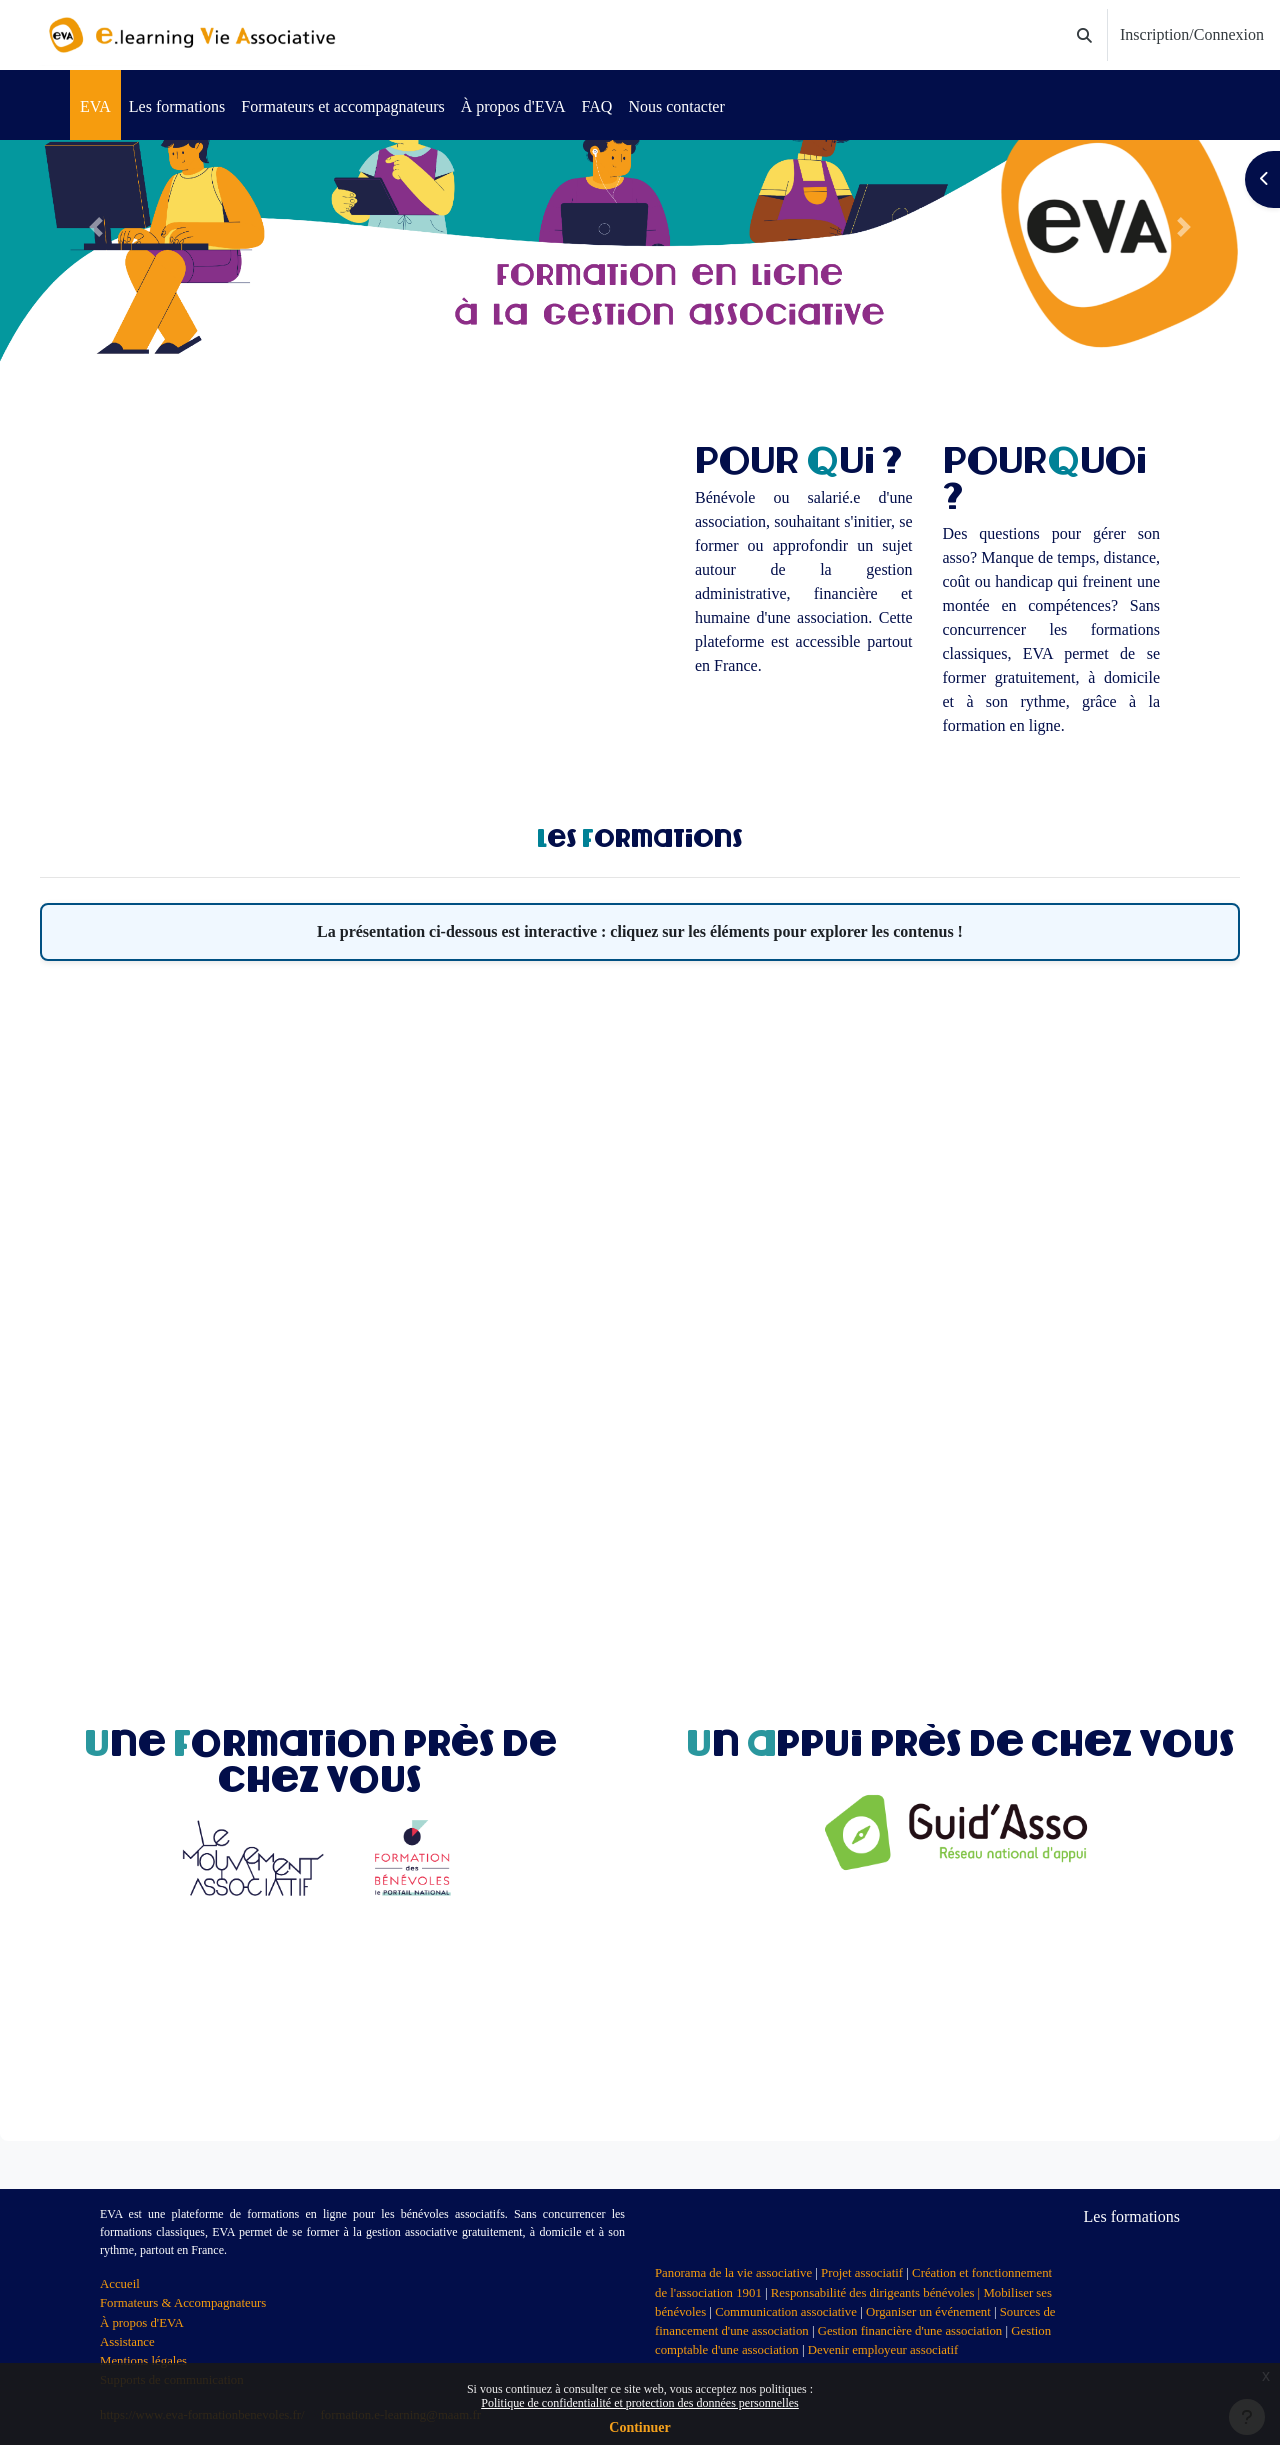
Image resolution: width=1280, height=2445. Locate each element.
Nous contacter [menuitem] (676, 106)
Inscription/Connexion (1192, 34)
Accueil (120, 2284)
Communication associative (786, 2312)
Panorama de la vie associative (733, 2273)
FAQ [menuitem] (597, 106)
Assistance (127, 2342)
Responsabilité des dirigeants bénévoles (873, 2293)
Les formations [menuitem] (177, 106)
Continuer (639, 2427)
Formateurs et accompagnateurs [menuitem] (342, 106)
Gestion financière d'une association (910, 2331)
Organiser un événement (928, 2312)
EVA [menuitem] (95, 106)
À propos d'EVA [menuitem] (513, 106)
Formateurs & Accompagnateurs (183, 2303)
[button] (1084, 35)
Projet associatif (862, 2273)
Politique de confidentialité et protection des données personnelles (640, 2403)
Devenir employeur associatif (883, 2350)
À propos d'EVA (142, 2323)
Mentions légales (143, 2361)
